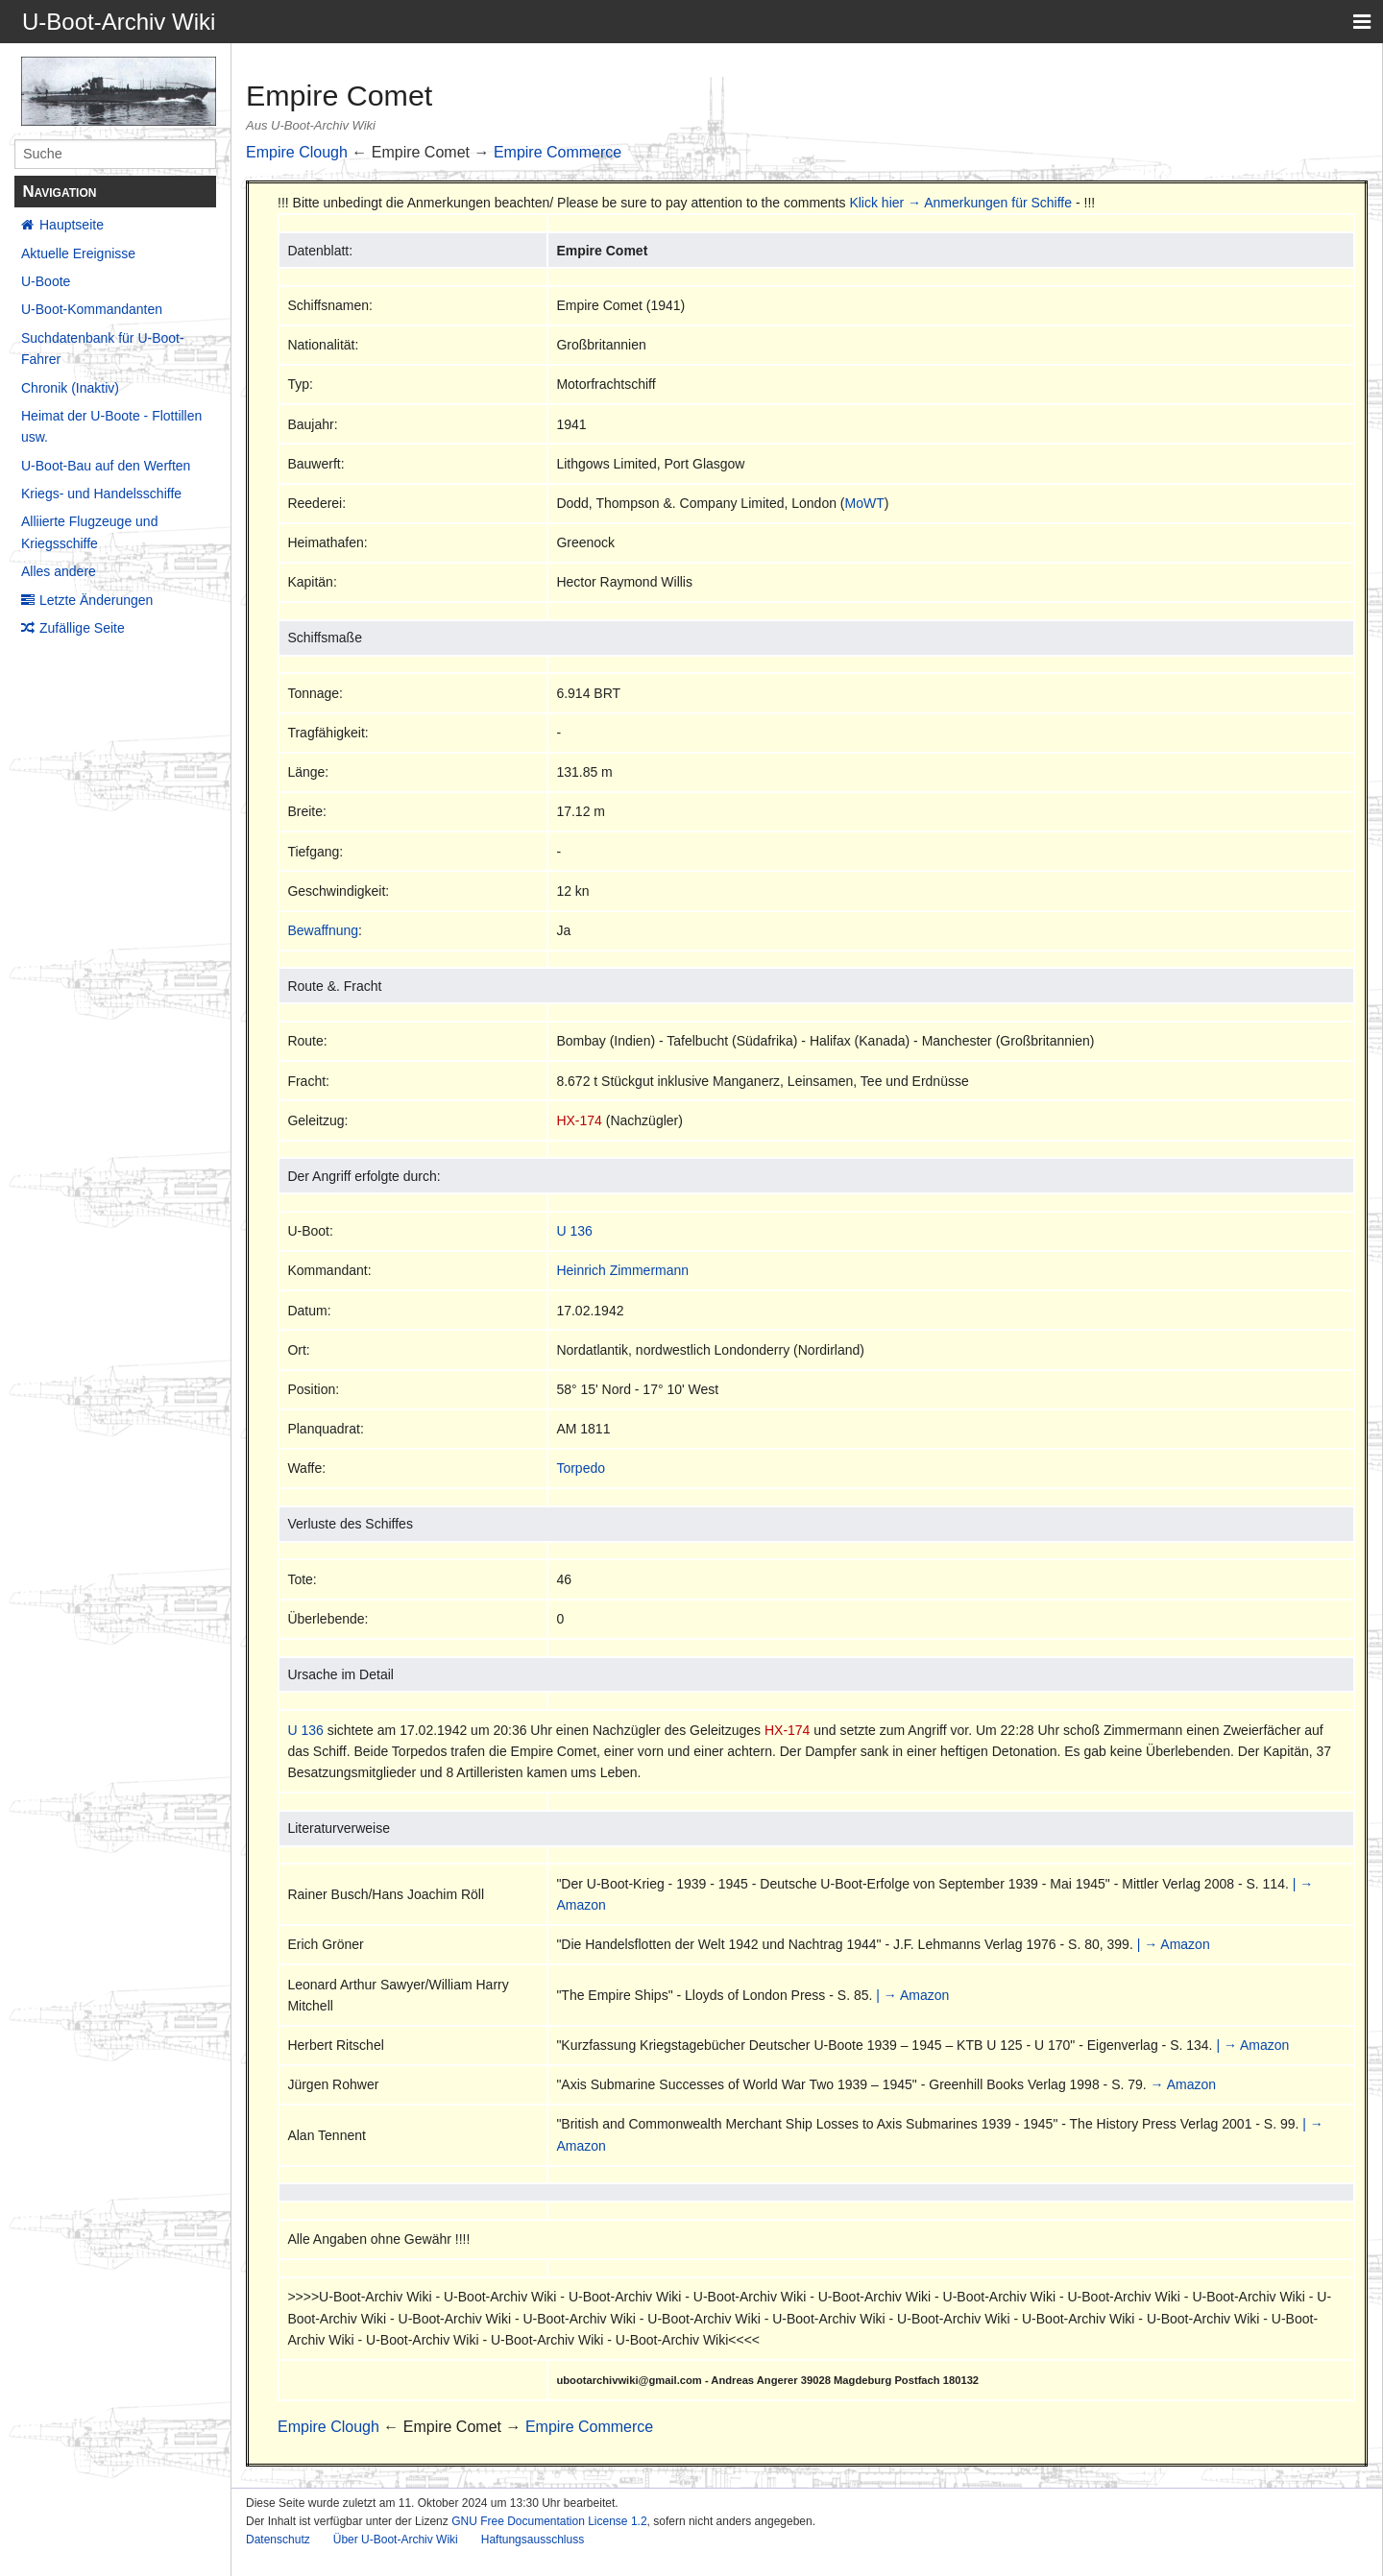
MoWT (865, 503)
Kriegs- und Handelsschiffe (101, 493)
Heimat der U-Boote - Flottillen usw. (111, 426)
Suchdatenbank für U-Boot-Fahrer (102, 348)
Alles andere (58, 571)
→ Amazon (1183, 2084)
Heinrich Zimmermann (622, 1270)
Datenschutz (278, 2539)
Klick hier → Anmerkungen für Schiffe (960, 202)
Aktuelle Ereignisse (78, 253)
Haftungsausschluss (532, 2539)
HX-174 (578, 1120)
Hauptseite (71, 224)
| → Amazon (1173, 1944)
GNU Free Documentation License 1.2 (548, 2521)
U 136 (574, 1231)
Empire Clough (297, 152)
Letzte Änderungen (96, 600)
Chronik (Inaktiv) (70, 388)
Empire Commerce (557, 152)
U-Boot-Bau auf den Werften (105, 465)
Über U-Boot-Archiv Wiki (395, 2539)
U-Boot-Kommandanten (91, 309)
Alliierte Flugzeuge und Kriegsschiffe (89, 532)
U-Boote (45, 281)
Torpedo (580, 1468)
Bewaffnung (322, 930)
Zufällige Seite (82, 628)
